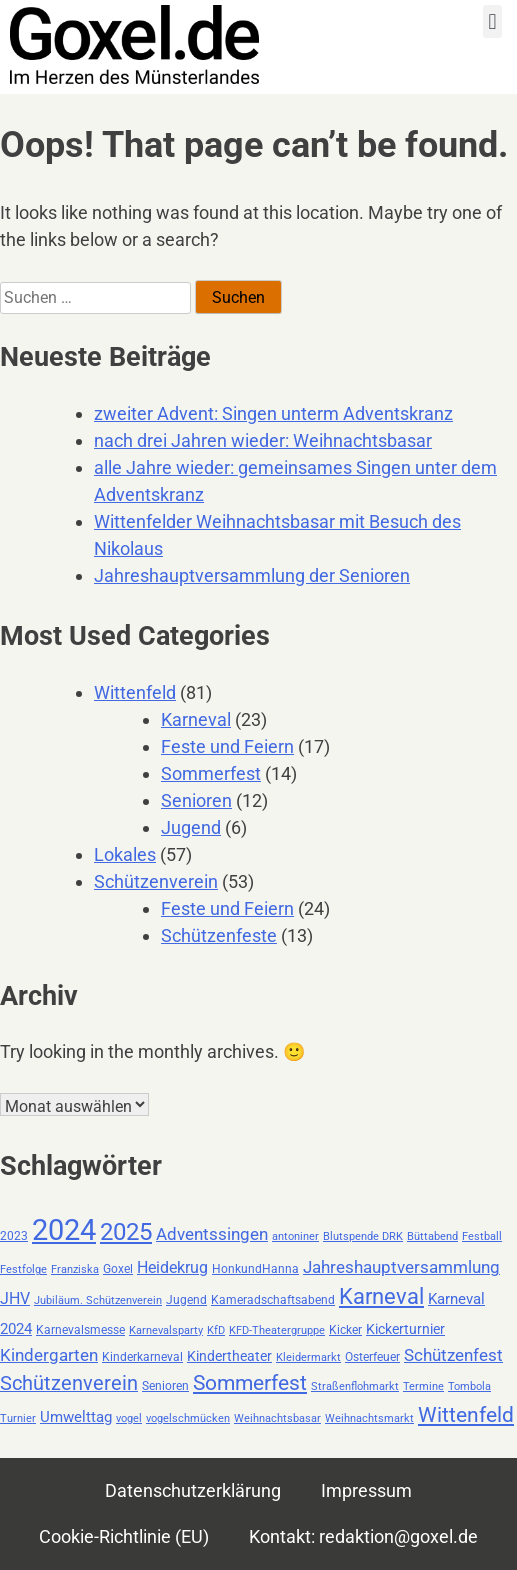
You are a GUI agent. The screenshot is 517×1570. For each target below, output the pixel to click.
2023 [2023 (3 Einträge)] (14, 1236)
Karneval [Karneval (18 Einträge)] (381, 1296)
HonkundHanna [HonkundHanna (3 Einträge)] (255, 1269)
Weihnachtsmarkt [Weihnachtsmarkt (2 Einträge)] (369, 1418)
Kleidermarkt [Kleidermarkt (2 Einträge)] (308, 1357)
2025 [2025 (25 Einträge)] (126, 1232)
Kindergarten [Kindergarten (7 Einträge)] (49, 1355)
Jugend (191, 827)
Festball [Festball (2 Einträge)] (482, 1236)
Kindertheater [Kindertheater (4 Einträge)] (229, 1356)
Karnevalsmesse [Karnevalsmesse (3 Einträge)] (80, 1330)
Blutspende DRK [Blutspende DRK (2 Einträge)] (363, 1236)
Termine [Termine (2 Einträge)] (423, 1386)
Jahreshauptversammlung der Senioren (252, 575)
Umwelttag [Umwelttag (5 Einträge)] (76, 1417)
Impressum (366, 1490)
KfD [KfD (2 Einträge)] (216, 1330)
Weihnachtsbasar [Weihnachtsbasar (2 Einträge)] (277, 1418)
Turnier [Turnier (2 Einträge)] (18, 1418)
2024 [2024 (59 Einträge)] (64, 1230)
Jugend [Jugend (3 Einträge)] (186, 1300)
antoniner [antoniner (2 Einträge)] (295, 1236)
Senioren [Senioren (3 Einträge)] (165, 1386)
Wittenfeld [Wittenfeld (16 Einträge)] (466, 1414)
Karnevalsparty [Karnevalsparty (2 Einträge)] (166, 1330)
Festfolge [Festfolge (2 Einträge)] (23, 1269)
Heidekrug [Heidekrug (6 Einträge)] (172, 1267)
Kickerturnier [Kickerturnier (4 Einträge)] (405, 1329)
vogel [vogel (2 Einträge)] (129, 1418)
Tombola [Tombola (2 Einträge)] (469, 1386)
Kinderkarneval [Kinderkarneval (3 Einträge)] (142, 1357)
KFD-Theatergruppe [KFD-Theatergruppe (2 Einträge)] (277, 1330)
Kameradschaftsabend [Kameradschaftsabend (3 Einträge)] (273, 1300)
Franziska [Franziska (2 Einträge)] (75, 1269)
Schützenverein (156, 881)
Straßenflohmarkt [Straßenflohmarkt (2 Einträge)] (355, 1386)
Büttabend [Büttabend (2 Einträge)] (432, 1236)
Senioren (196, 800)
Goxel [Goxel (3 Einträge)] (118, 1269)
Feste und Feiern (227, 746)
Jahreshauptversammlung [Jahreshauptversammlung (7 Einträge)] (401, 1267)
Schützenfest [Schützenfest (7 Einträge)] (453, 1355)
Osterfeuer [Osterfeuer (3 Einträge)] (372, 1357)
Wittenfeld (135, 692)
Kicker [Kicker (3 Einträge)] (345, 1330)
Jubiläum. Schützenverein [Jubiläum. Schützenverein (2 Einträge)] (98, 1300)
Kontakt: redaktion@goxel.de (363, 1536)
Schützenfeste (219, 935)
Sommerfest (211, 773)
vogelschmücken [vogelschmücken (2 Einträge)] (188, 1418)
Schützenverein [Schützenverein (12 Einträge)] (69, 1383)
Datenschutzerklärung (193, 1490)
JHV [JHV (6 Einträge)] (15, 1298)
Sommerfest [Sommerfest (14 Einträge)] (250, 1383)
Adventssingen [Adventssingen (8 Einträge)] (212, 1234)
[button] (492, 21)
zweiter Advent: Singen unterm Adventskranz (273, 413)
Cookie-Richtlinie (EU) (124, 1536)
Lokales (125, 854)
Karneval (196, 719)
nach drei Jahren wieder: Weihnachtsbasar (263, 440)
